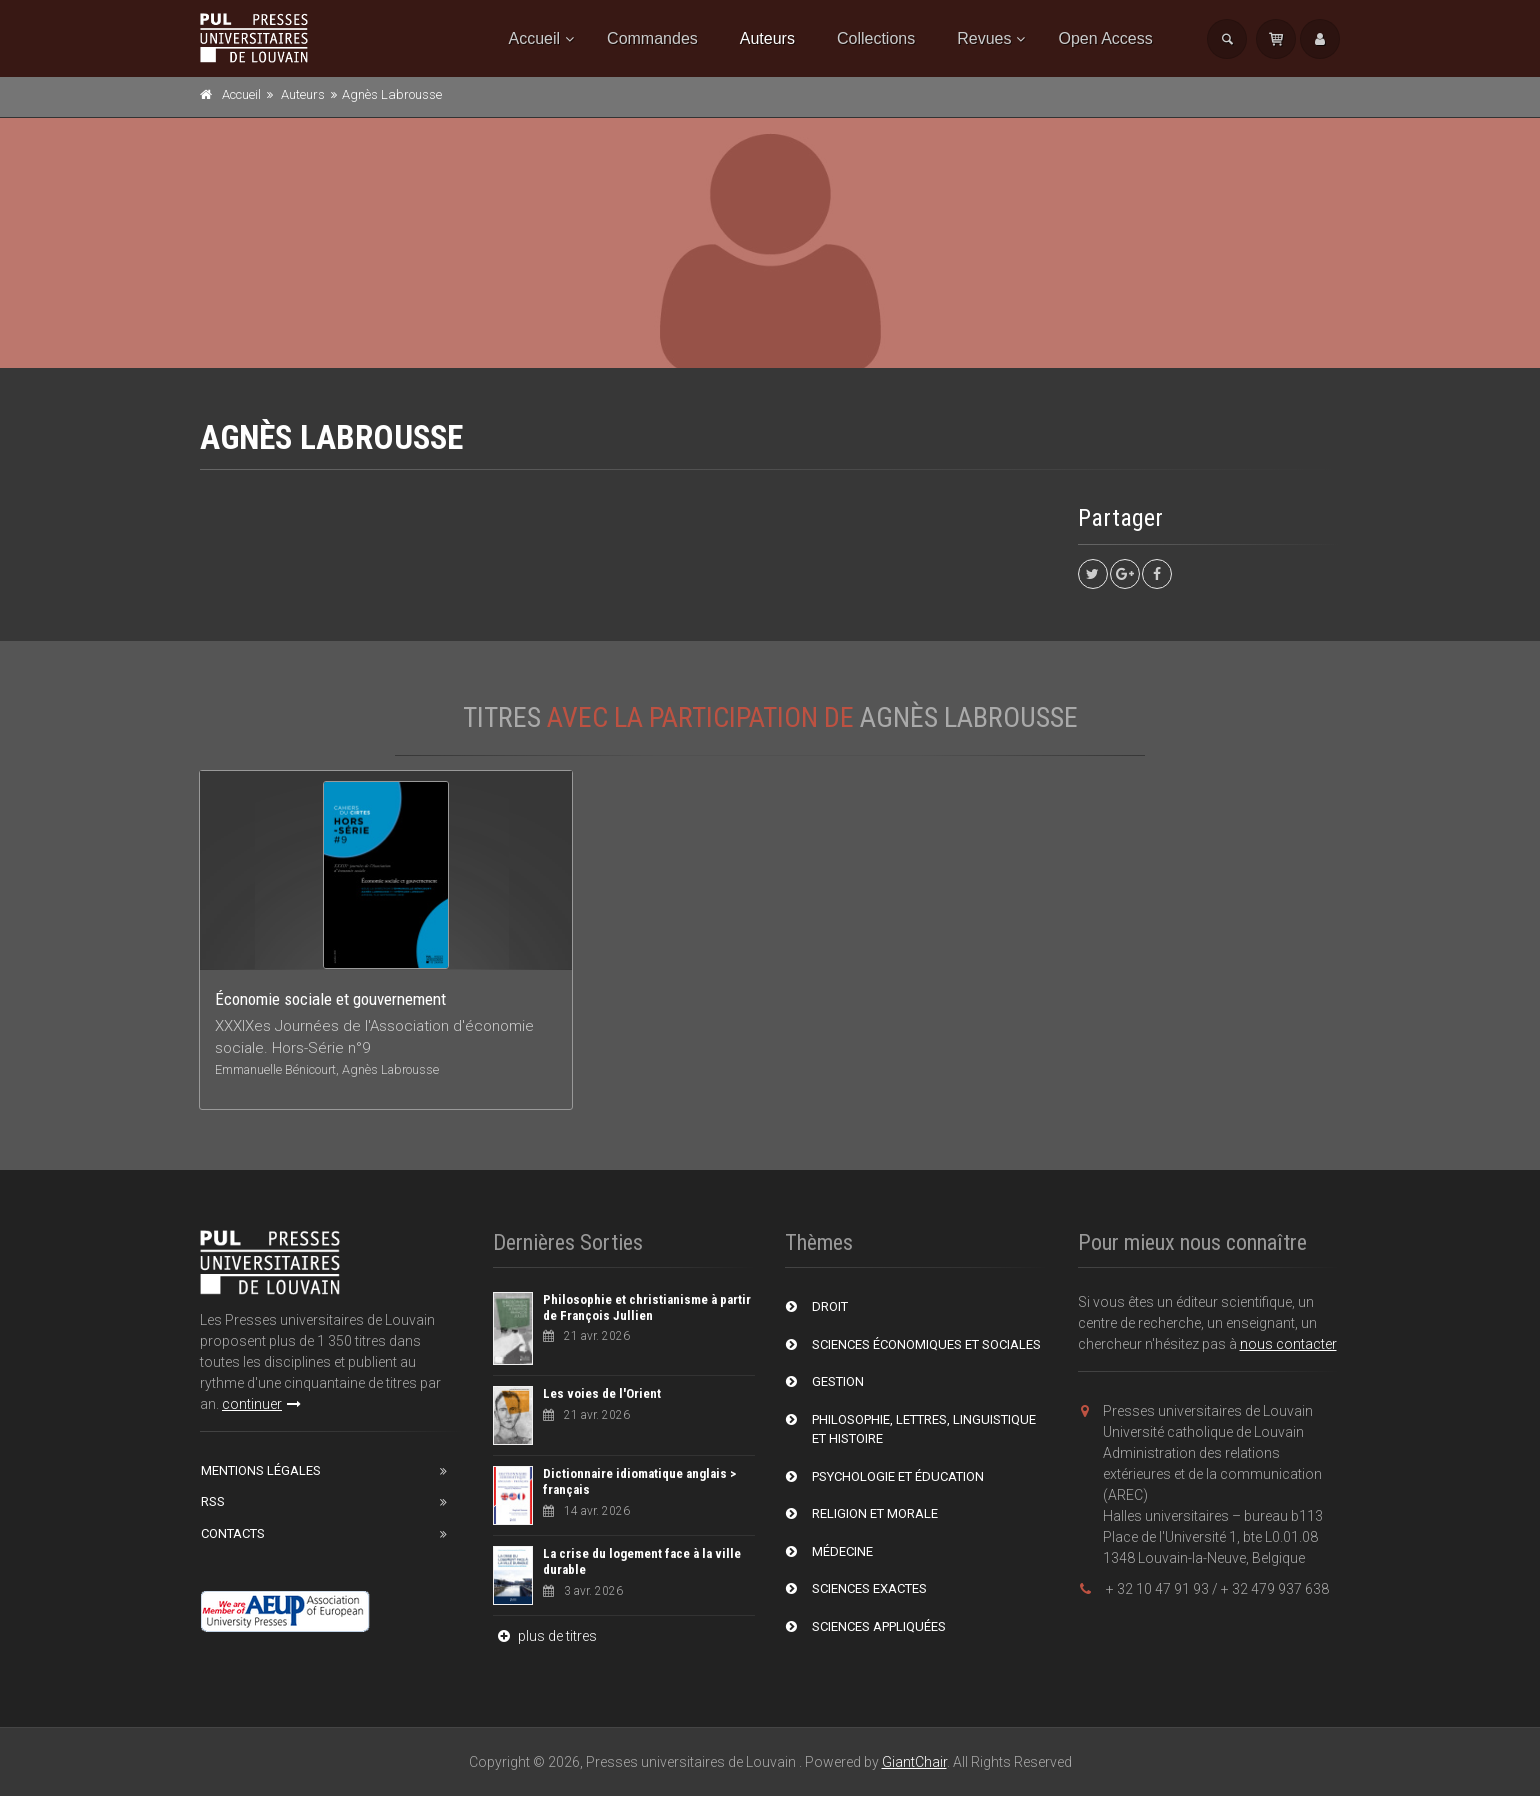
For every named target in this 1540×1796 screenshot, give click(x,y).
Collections (876, 38)
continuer (261, 1404)
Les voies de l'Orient (602, 1393)
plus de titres (545, 1636)
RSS (213, 1501)
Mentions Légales (261, 1470)
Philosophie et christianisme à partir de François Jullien (647, 1307)
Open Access (1105, 38)
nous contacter (1288, 1344)
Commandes (652, 38)
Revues (984, 38)
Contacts (233, 1533)
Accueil (535, 38)
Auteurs (767, 38)
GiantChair (914, 1762)
